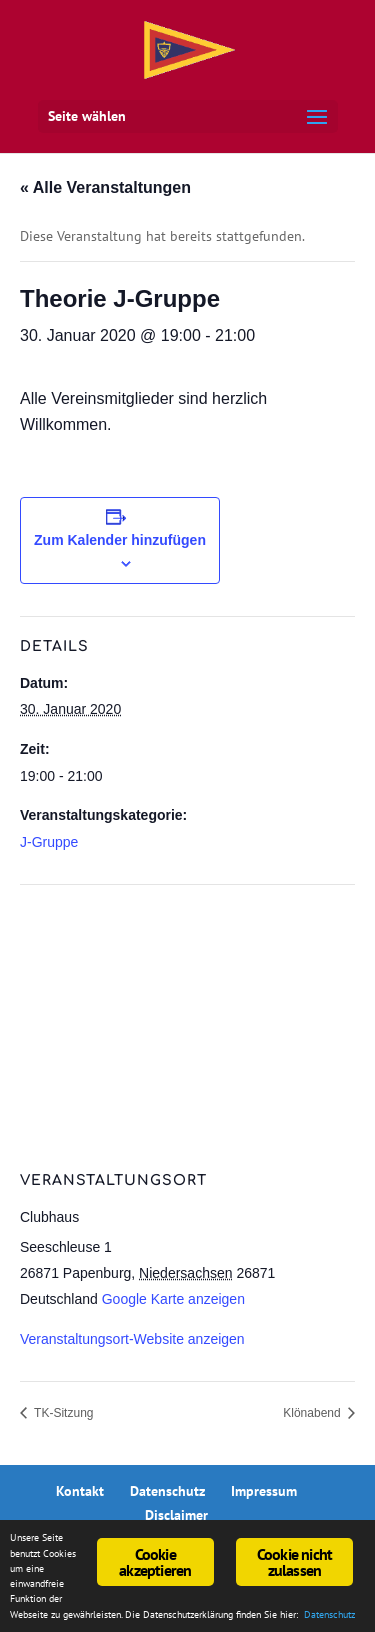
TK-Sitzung (62, 1413)
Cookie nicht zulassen (294, 1562)
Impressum (264, 1491)
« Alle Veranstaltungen (105, 187)
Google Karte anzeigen (173, 1299)
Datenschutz (167, 1491)
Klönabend (313, 1413)
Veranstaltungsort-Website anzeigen (132, 1339)
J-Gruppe (49, 842)
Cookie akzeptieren (155, 1562)
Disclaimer (176, 1515)
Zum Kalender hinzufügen (120, 540)
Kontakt (80, 1491)
